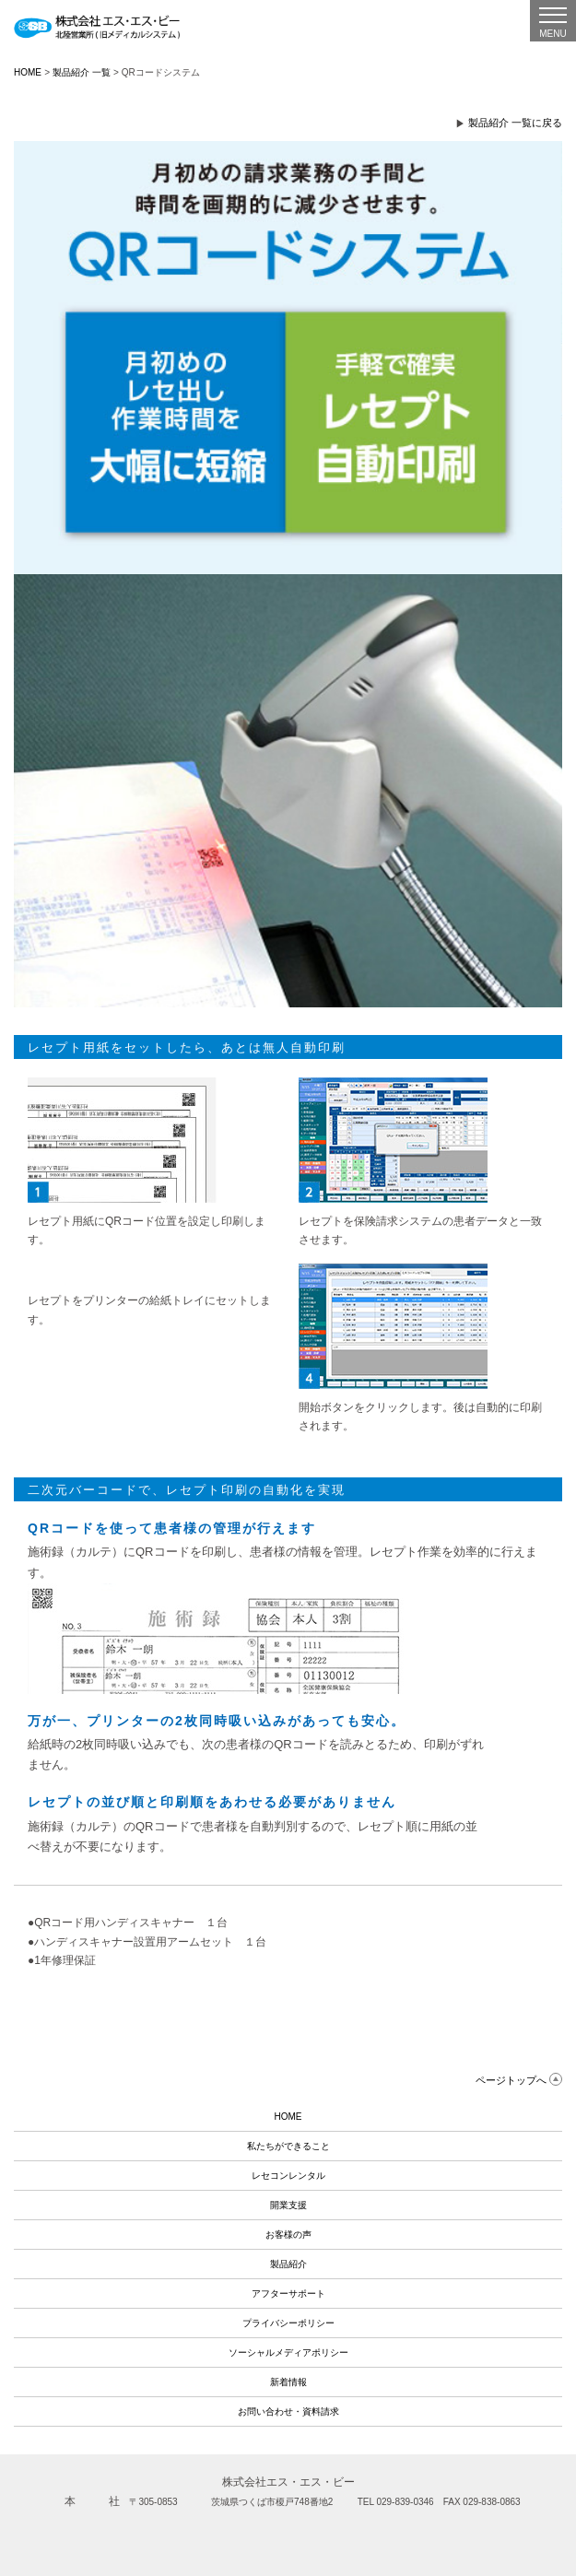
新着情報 (288, 2382)
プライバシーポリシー (288, 2323)
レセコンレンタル (288, 2175)
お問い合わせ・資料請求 (288, 2411)
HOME (27, 72)
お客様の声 (288, 2234)
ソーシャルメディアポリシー (288, 2352)
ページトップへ (511, 2080)
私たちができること (288, 2146)
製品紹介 (288, 2264)
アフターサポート (288, 2293)
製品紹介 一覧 (82, 72)
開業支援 (288, 2205)
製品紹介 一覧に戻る (515, 122)
